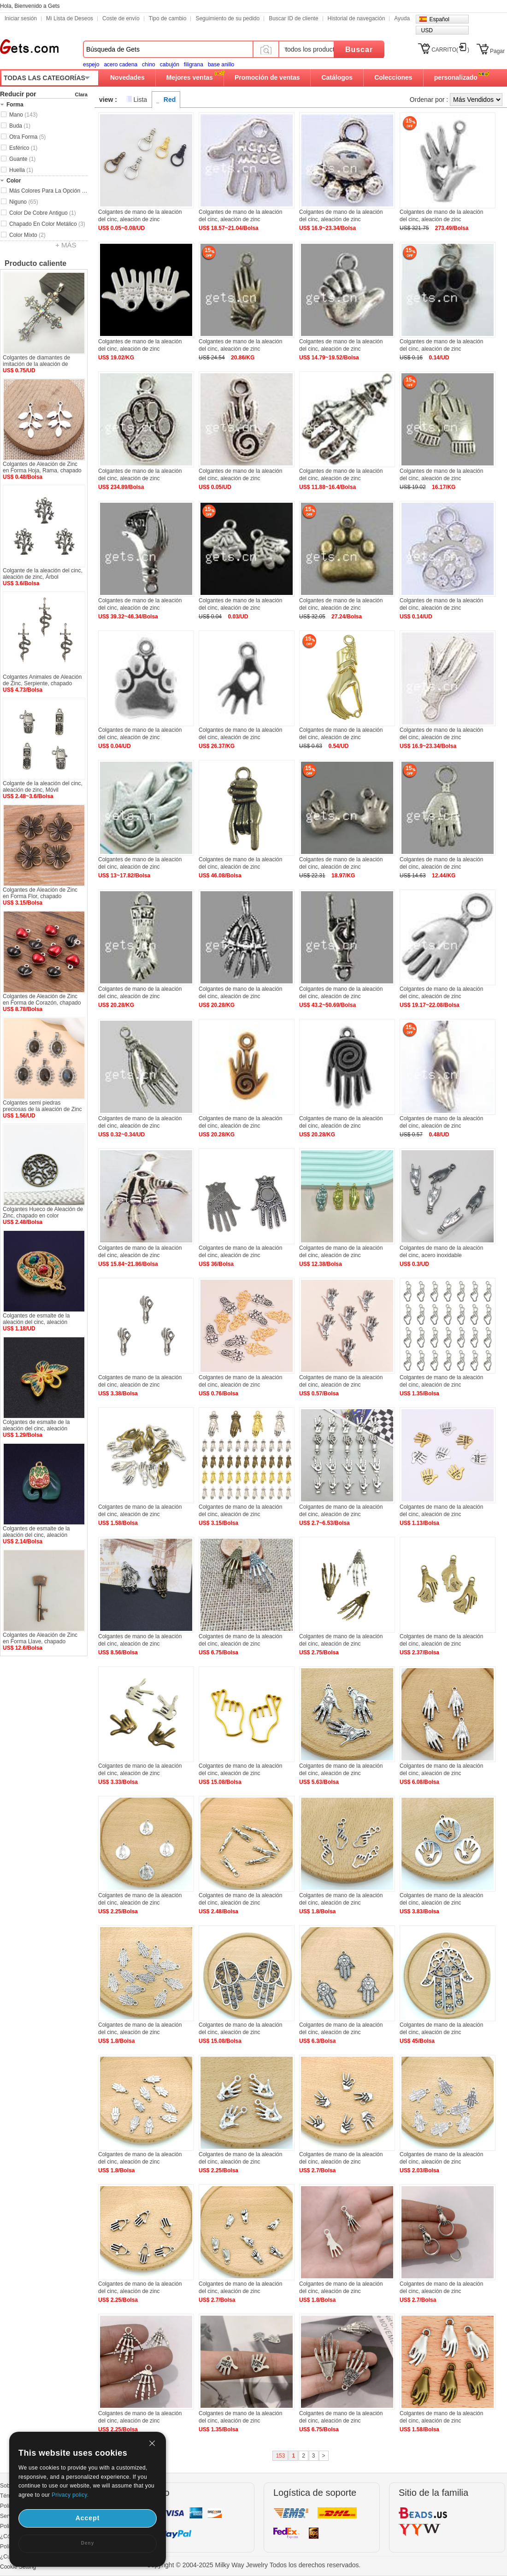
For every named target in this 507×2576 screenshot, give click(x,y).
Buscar (359, 49)
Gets (29, 46)
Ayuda (402, 18)
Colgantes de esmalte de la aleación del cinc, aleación (36, 1318)
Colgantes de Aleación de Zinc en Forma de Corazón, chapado (42, 999)
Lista (140, 99)
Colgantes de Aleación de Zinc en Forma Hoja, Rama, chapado (42, 467)
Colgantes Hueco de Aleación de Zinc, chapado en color (43, 1212)
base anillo (221, 64)
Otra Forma (27, 137)
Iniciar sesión (21, 18)
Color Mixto (27, 235)
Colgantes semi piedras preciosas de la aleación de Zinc (42, 1106)
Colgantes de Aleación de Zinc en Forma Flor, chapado (40, 893)
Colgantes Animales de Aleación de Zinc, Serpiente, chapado (42, 680)
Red (170, 99)
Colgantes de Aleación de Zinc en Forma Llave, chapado (40, 1638)
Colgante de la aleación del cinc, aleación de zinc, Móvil (43, 786)
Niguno (23, 202)
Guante (22, 159)
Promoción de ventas (267, 77)
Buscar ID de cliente (293, 18)
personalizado (456, 77)
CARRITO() (450, 50)
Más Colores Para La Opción (48, 191)
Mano (23, 115)
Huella (21, 170)
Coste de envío (121, 18)
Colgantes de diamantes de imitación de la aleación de (36, 360)
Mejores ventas (189, 77)
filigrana (193, 64)
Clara (81, 94)
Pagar (497, 51)
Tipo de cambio (168, 18)
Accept (88, 2518)
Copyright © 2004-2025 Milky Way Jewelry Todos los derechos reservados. (254, 2565)
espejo (91, 64)
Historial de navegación (356, 18)
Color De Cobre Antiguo (42, 213)
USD (426, 30)
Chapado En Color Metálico (47, 224)
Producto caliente (35, 263)
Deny (87, 2543)
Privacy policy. (70, 2495)
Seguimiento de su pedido (227, 18)
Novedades (127, 77)
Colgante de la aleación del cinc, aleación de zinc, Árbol (43, 573)
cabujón (169, 64)
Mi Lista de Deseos (69, 18)
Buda (19, 126)
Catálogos (337, 77)
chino (148, 64)
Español (439, 19)
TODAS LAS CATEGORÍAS (44, 78)
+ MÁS (65, 245)
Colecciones (393, 77)
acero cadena (120, 64)
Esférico (23, 148)
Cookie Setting (18, 2567)
